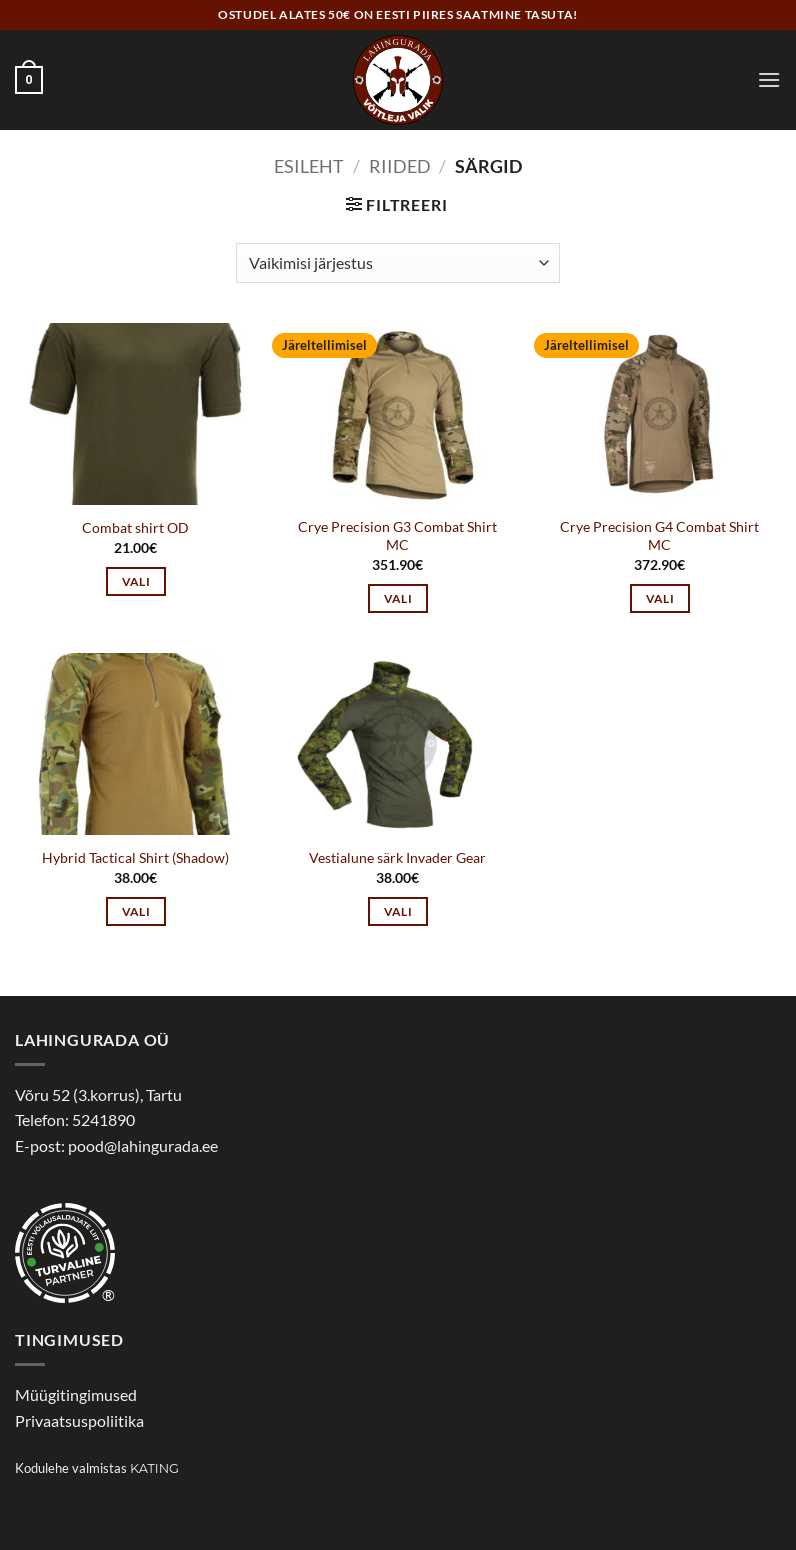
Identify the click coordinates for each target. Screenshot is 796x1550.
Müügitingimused (76, 1394)
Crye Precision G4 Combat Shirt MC (659, 536)
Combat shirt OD (135, 527)
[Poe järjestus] (397, 263)
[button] (29, 80)
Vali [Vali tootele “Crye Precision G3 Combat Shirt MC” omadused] (398, 598)
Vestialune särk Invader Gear (397, 857)
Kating (154, 1468)
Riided (400, 166)
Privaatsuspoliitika (79, 1420)
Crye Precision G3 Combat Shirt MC (397, 536)
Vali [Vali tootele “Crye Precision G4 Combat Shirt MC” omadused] (660, 598)
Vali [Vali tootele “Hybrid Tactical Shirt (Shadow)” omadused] (136, 911)
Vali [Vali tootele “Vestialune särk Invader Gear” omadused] (398, 911)
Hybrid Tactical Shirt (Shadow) (135, 857)
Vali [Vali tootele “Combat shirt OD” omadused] (136, 581)
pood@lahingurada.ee (143, 1145)
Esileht (309, 166)
